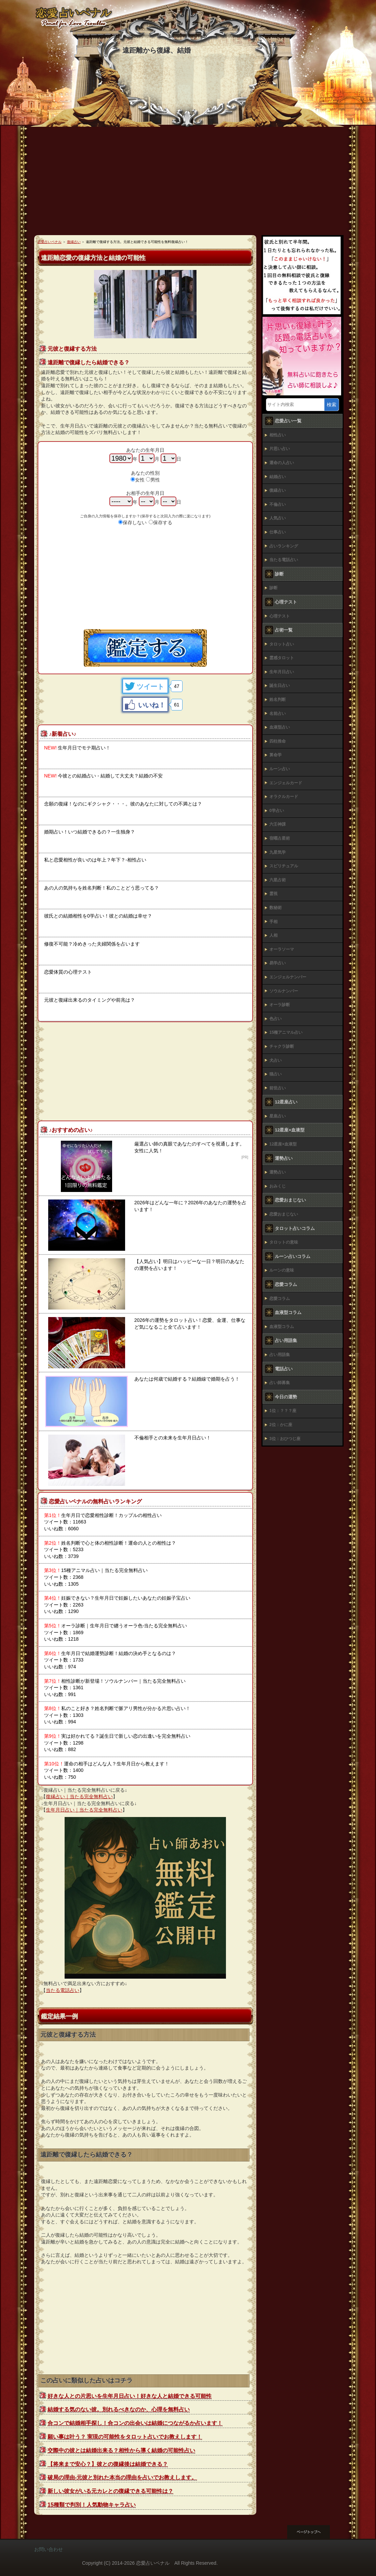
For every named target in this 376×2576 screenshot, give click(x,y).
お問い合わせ (48, 2549)
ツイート (150, 686)
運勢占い (277, 1172)
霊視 (273, 893)
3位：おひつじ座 (284, 1438)
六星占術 (277, 880)
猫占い (275, 1074)
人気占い (277, 518)
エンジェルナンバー (287, 977)
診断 (273, 587)
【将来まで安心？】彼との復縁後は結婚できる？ (108, 2464)
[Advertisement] (188, 184)
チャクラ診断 (281, 1046)
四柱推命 (277, 741)
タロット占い (281, 644)
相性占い (277, 435)
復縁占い (277, 490)
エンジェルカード (285, 783)
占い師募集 (279, 1382)
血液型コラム (281, 1326)
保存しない (135, 522)
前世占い (277, 1088)
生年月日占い (281, 671)
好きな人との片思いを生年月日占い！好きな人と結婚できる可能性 (130, 2396)
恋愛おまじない (283, 1214)
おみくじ (277, 1186)
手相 (273, 921)
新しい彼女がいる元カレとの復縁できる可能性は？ (110, 2491)
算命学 (275, 755)
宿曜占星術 (279, 838)
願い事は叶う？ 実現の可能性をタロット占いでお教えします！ (125, 2437)
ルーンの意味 (281, 1270)
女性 (140, 480)
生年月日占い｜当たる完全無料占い (84, 1810)
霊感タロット (281, 657)
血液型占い (279, 727)
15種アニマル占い (286, 1032)
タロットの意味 (283, 1242)
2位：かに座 (280, 1424)
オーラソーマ (281, 949)
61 (176, 704)
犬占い (275, 1060)
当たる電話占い (62, 1990)
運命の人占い (281, 462)
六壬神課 (277, 824)
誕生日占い (279, 685)
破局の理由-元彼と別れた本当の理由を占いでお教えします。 (122, 2477)
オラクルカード (283, 796)
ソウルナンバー (283, 991)
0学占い (276, 810)
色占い (275, 1018)
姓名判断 (277, 699)
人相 (273, 935)
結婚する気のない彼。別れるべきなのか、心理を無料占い (119, 2409)
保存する (162, 522)
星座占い (277, 1116)
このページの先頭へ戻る (314, 2532)
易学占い (277, 963)
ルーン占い (279, 769)
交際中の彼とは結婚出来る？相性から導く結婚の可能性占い (121, 2450)
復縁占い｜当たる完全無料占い (79, 1796)
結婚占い (277, 476)
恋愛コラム (279, 1298)
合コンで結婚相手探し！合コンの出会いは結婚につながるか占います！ (135, 2423)
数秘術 (275, 907)
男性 (155, 480)
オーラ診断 (279, 1004)
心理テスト (279, 616)
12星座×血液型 (283, 1144)
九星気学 (277, 852)
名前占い (277, 713)
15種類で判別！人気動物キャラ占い (92, 2505)
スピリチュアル (283, 866)
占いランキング (283, 546)
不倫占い (277, 504)
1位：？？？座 (282, 1410)
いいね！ (151, 705)
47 (176, 686)
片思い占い (279, 448)
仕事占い (277, 532)
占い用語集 (279, 1354)
